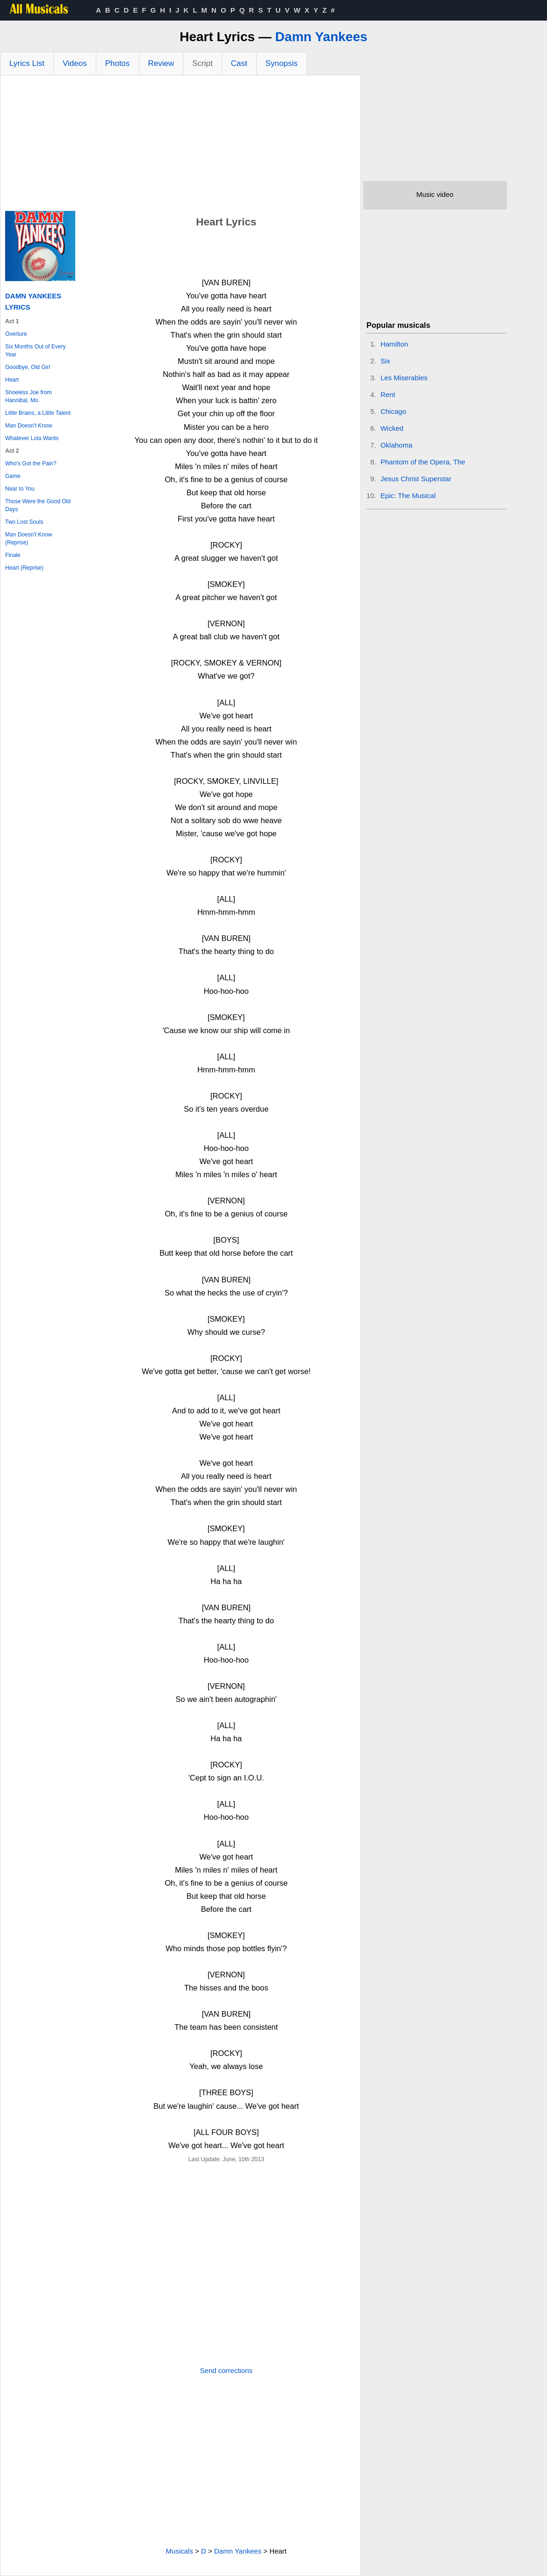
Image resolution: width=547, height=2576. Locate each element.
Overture (16, 334)
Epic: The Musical (408, 495)
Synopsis (282, 63)
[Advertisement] (180, 145)
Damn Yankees (321, 36)
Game (13, 476)
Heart (12, 379)
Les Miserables (404, 378)
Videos (75, 63)
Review (161, 63)
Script (202, 63)
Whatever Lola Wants (31, 438)
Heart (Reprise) (24, 567)
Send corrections (226, 2370)
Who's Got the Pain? (31, 463)
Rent (388, 394)
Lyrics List (26, 63)
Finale (13, 555)
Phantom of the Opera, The (423, 462)
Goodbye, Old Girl (27, 367)
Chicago (393, 411)
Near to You (20, 488)
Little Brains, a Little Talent (38, 413)
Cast (239, 63)
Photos (117, 63)
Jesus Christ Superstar (416, 479)
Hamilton (394, 344)
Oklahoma (396, 445)
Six (385, 361)
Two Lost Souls (24, 522)
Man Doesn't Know (28, 425)
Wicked (392, 428)
